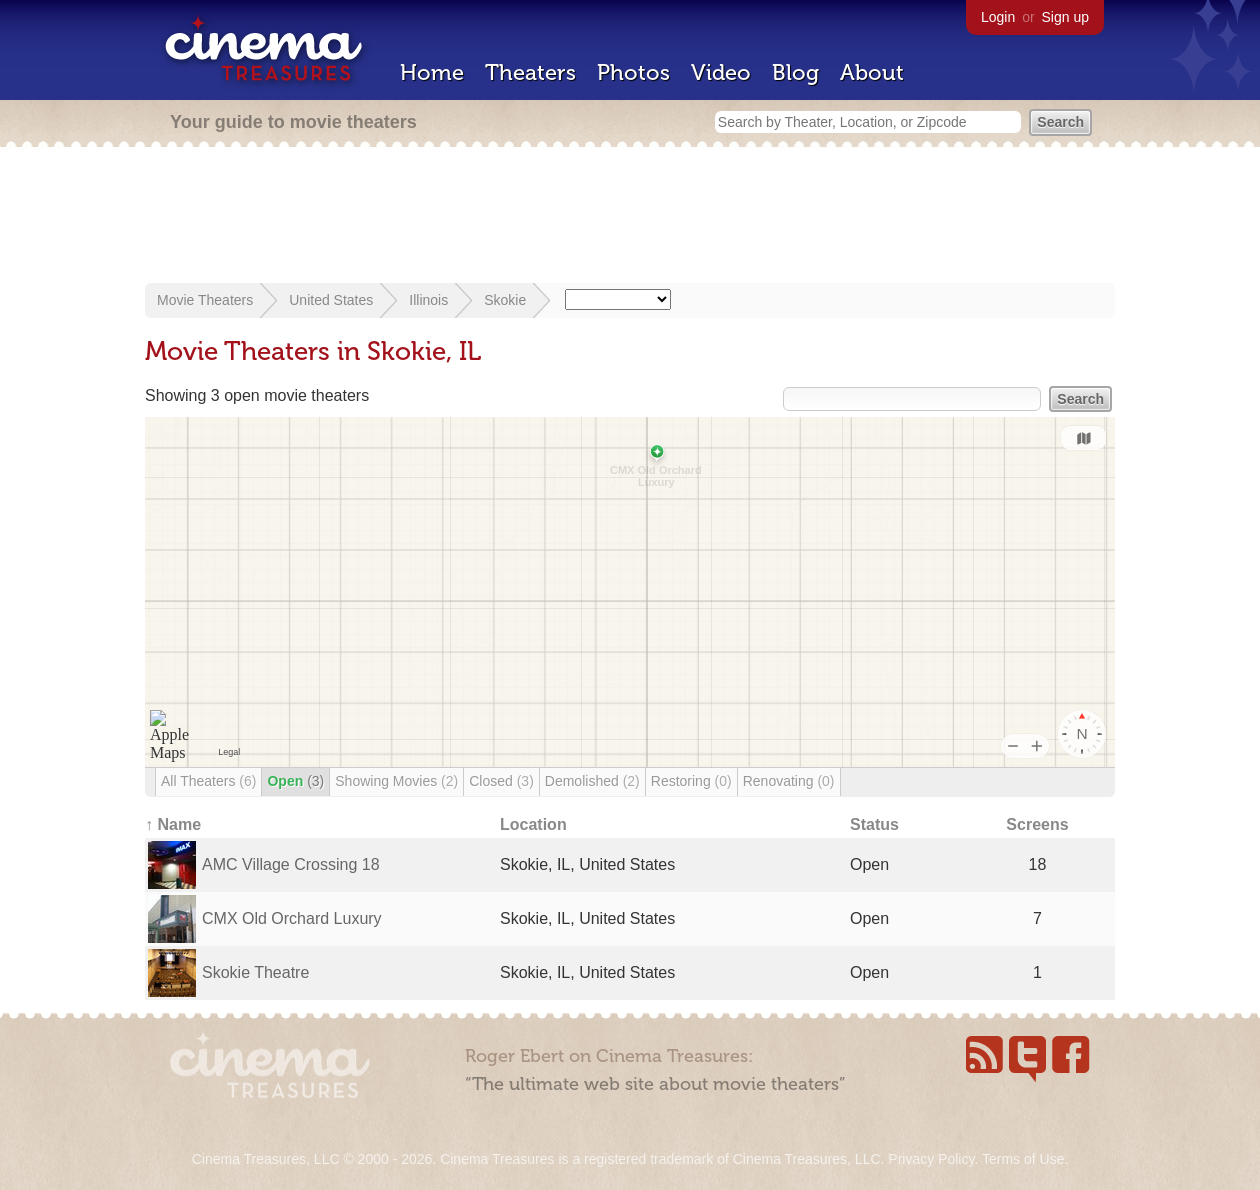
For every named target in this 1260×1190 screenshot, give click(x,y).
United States (331, 300)
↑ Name (173, 824)
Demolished (592, 781)
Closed (501, 781)
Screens (1037, 824)
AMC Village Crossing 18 (291, 864)
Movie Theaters (205, 300)
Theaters (530, 72)
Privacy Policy (931, 1159)
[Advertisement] (630, 217)
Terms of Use (1023, 1159)
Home (432, 72)
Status (874, 824)
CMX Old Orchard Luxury (292, 918)
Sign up (1065, 17)
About (872, 72)
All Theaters (208, 781)
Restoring (691, 781)
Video (721, 72)
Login (998, 17)
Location (533, 824)
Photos (633, 72)
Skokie (505, 300)
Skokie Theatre (255, 972)
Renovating (789, 781)
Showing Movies (396, 781)
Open (295, 781)
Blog (795, 72)
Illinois (428, 300)
